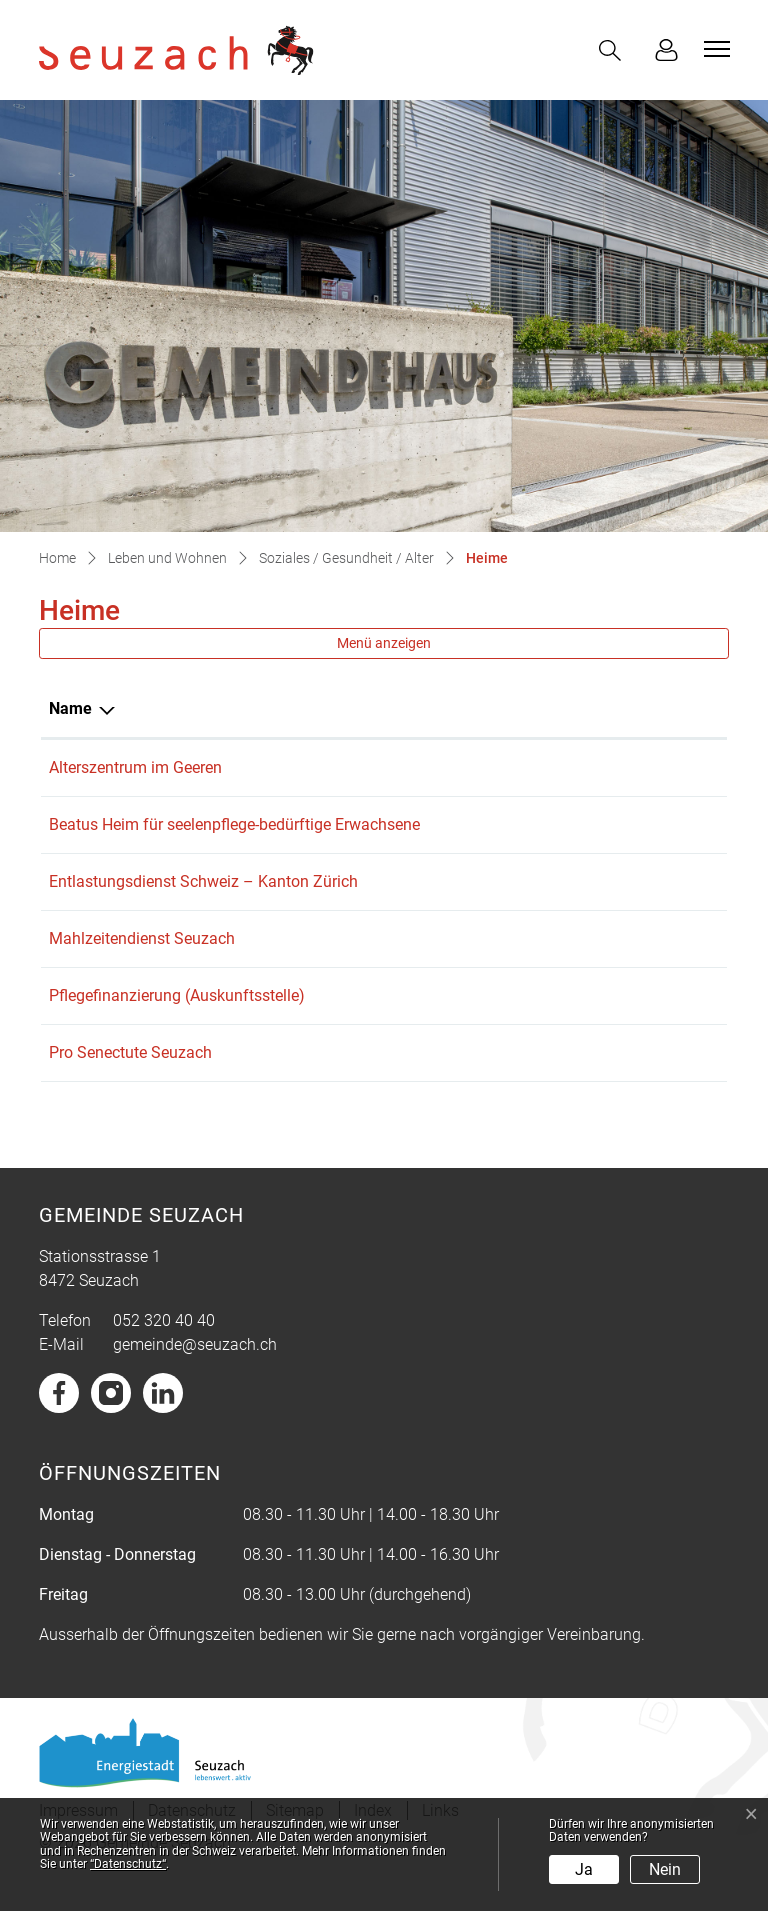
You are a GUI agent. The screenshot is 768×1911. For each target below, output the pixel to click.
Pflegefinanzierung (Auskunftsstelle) (177, 1019)
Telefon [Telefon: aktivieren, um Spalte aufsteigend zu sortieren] (432, 708)
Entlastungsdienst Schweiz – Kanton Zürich (203, 905)
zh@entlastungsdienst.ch (612, 905)
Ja (584, 1869)
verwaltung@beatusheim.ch (621, 824)
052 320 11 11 (456, 767)
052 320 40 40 (164, 1344)
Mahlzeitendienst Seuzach (142, 962)
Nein (665, 1869)
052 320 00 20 (456, 824)
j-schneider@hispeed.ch (606, 1076)
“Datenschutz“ (128, 1864)
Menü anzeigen (384, 643)
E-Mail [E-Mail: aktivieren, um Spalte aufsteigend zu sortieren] (546, 708)
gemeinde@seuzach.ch (195, 1368)
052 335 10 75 (456, 1076)
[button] (614, 50)
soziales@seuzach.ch (599, 1019)
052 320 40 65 (456, 962)
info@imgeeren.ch (587, 767)
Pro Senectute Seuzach (130, 1076)
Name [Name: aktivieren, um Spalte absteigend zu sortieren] (70, 708)
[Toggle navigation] (714, 49)
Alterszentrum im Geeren (135, 767)
